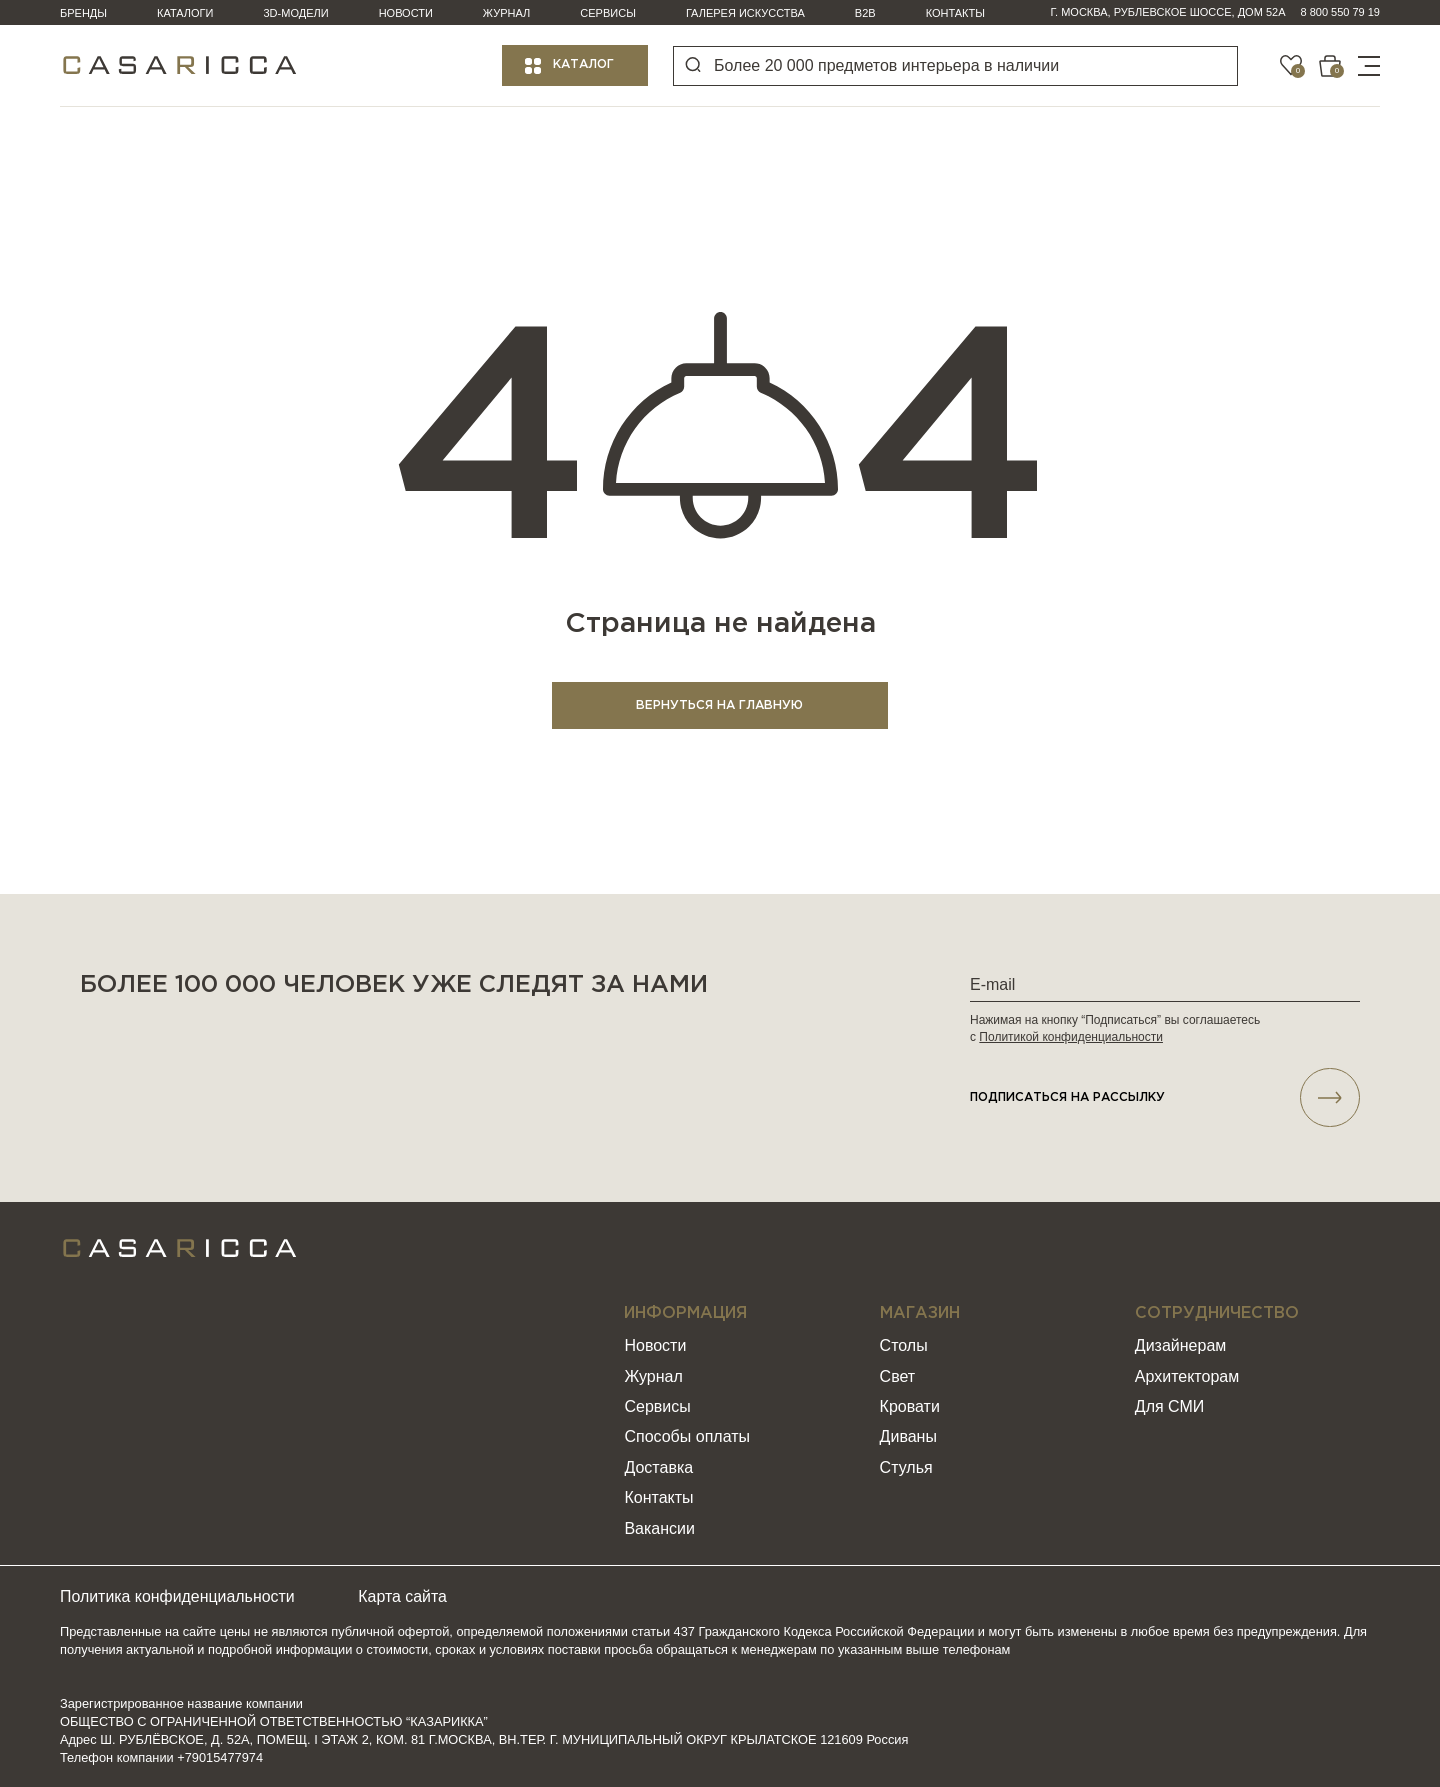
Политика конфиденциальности (178, 1597)
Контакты (955, 13)
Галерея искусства (745, 13)
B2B (865, 13)
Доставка (658, 1468)
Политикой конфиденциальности (1071, 1037)
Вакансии (659, 1528)
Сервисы (608, 13)
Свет (898, 1376)
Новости (406, 13)
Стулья (906, 1468)
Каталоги (185, 13)
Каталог (583, 64)
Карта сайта (405, 1597)
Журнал (506, 13)
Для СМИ (1169, 1407)
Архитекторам (1187, 1376)
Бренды (83, 13)
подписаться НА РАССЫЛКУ (1165, 1098)
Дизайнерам (1180, 1346)
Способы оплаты (687, 1437)
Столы (904, 1346)
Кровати (910, 1407)
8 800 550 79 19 (1340, 12)
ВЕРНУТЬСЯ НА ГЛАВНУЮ (720, 705)
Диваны (908, 1437)
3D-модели (296, 13)
